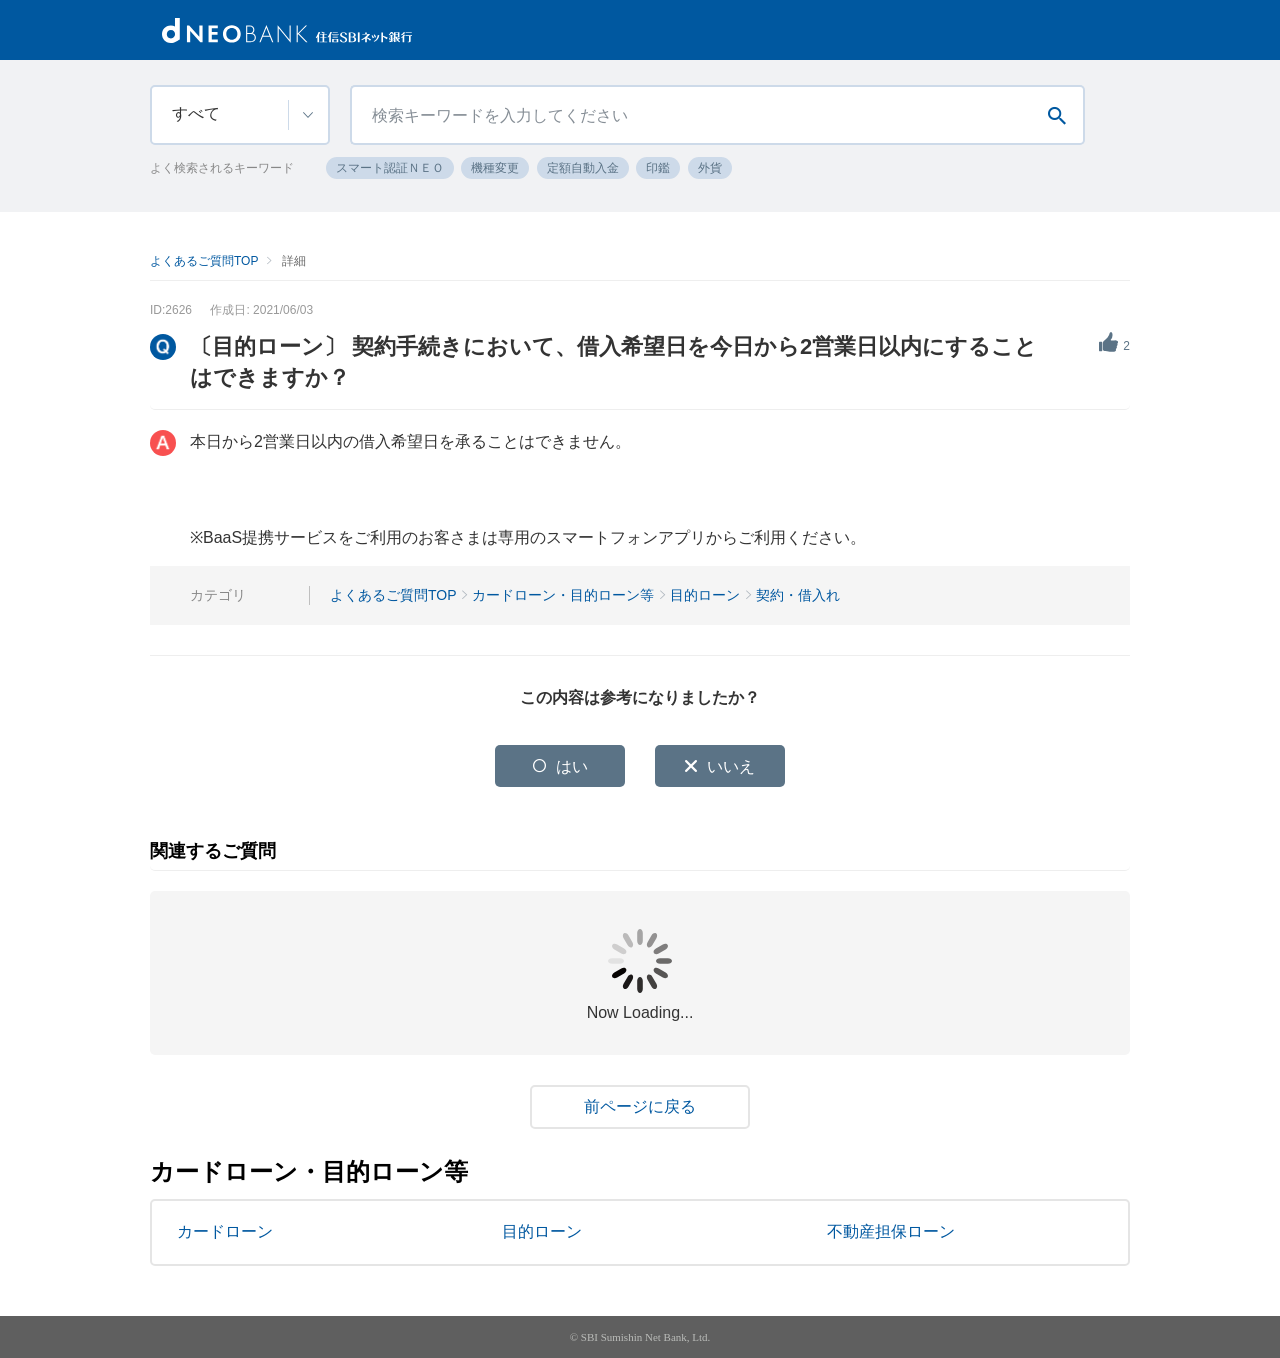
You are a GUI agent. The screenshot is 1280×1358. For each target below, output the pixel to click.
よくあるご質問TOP (204, 261)
